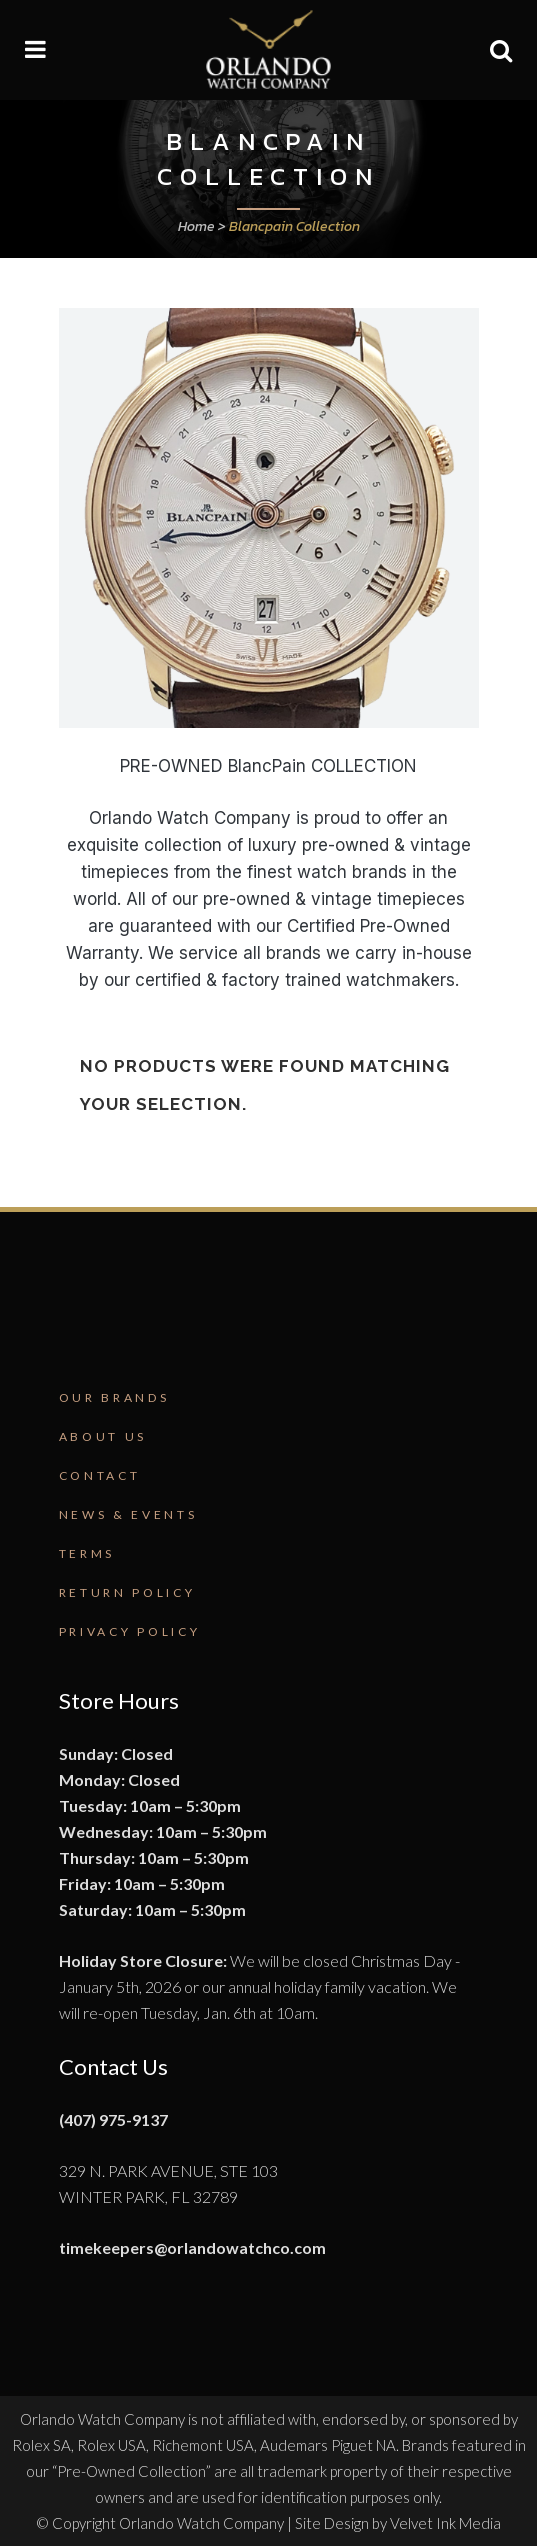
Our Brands (114, 1397)
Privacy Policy (130, 1631)
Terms (87, 1553)
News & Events (128, 1514)
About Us (103, 1436)
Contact (100, 1475)
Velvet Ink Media (445, 2523)
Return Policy (127, 1592)
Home (196, 226)
